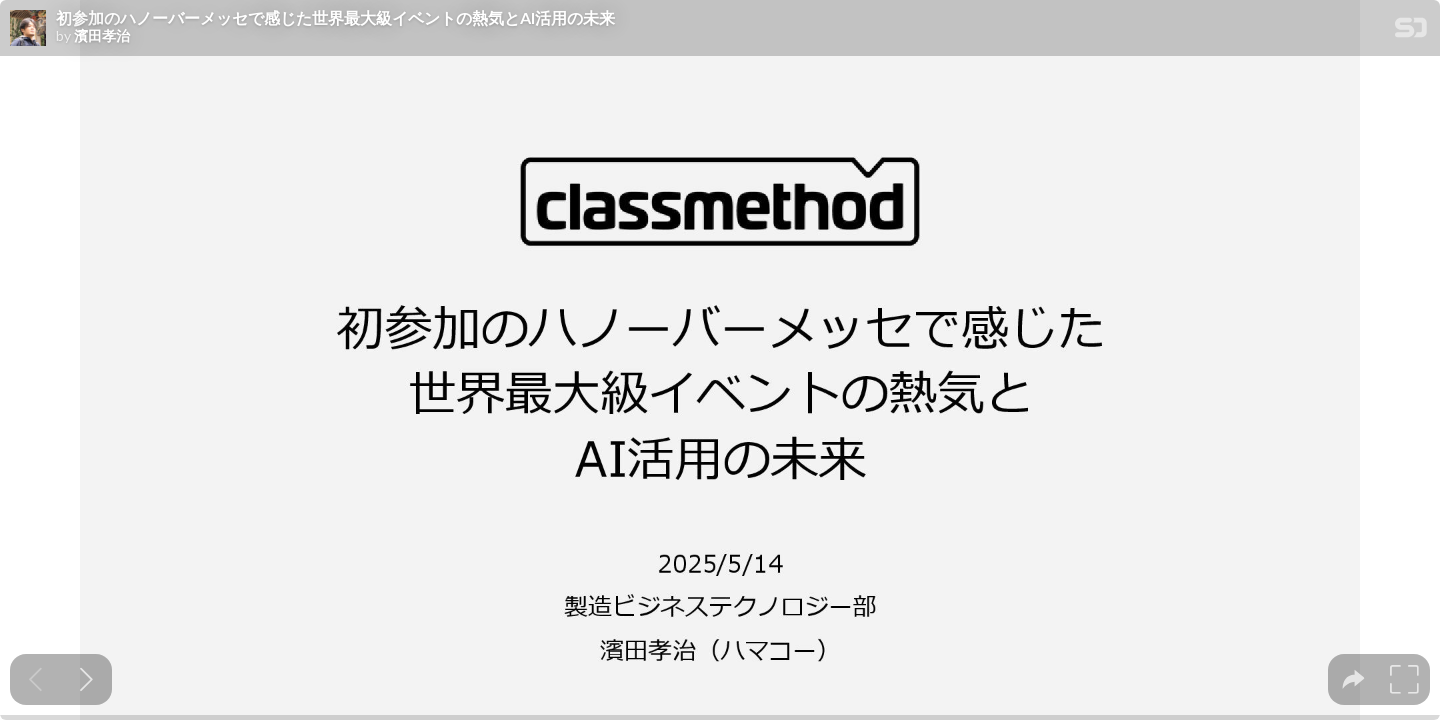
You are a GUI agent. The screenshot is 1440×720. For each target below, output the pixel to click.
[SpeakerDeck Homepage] (1411, 31)
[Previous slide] (35, 679)
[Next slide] (86, 679)
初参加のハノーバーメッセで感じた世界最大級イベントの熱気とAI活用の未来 (335, 18)
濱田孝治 (102, 36)
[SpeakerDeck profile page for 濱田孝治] (28, 29)
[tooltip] (1353, 679)
